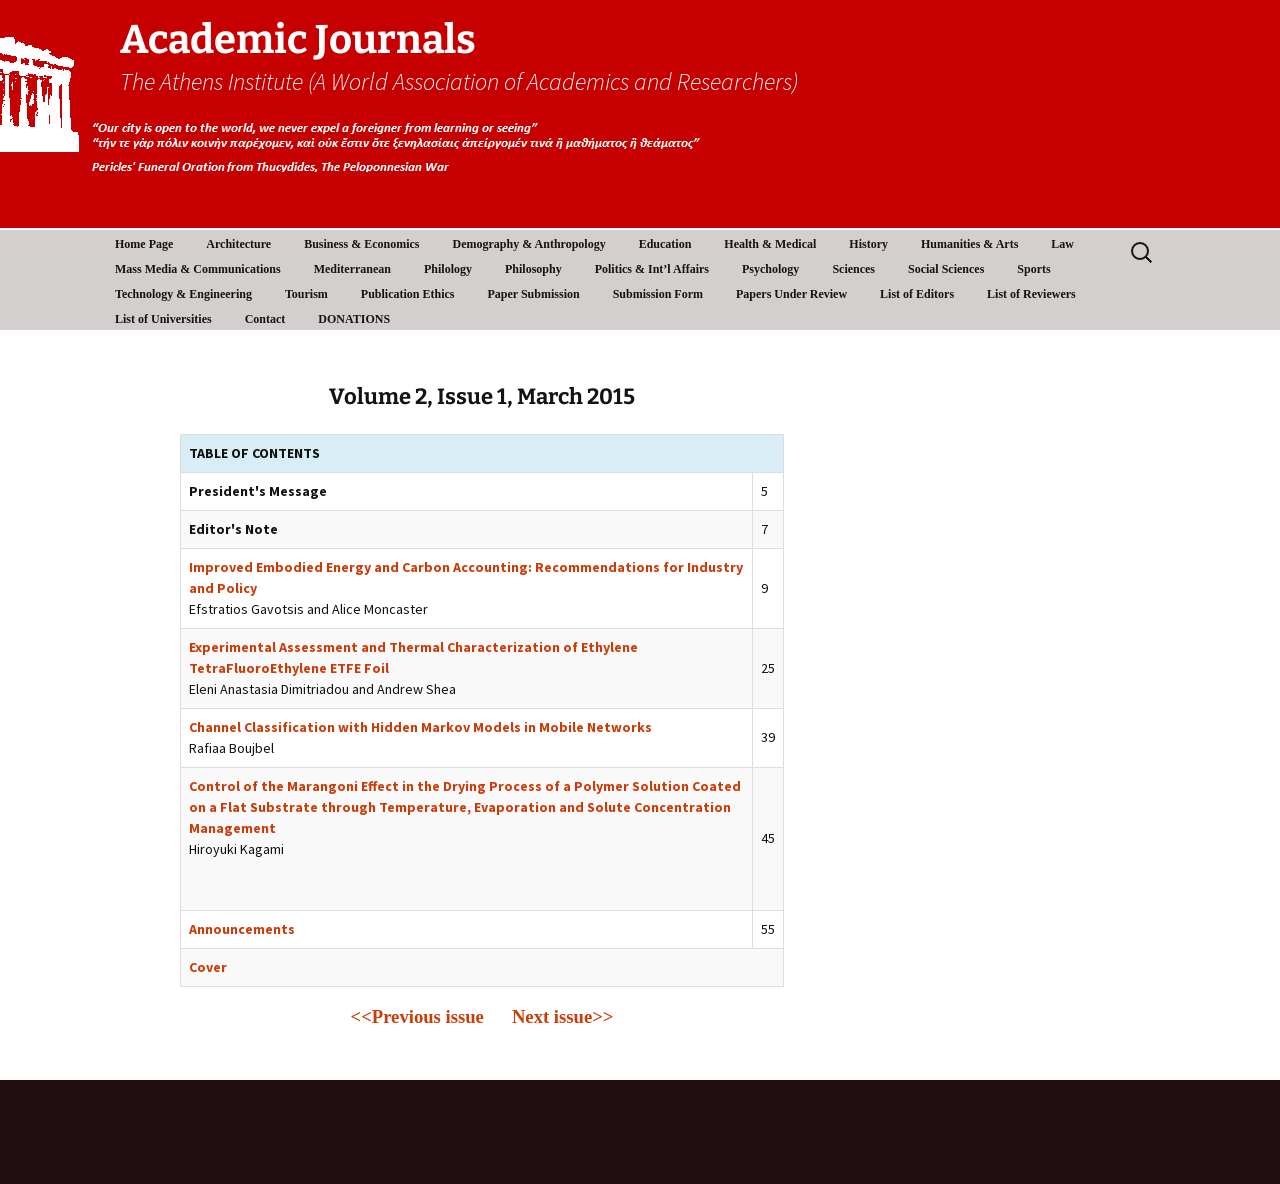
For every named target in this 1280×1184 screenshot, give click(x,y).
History (868, 244)
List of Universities (163, 319)
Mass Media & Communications (198, 269)
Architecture (238, 244)
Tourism (306, 294)
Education (665, 244)
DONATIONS (354, 319)
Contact (265, 319)
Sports (1033, 269)
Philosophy (533, 269)
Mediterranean (352, 269)
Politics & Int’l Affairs (652, 269)
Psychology (770, 269)
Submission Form (658, 294)
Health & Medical (770, 244)
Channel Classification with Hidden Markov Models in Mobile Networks (420, 727)
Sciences (853, 269)
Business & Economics (361, 244)
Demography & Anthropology (529, 244)
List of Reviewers (1031, 294)
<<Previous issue (417, 1016)
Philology (448, 269)
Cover (208, 967)
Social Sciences (946, 269)
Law (1062, 244)
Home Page (144, 244)
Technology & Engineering (183, 294)
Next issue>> (563, 1016)
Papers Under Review (791, 294)
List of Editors (917, 294)
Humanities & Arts (969, 244)
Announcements (242, 929)
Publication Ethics (408, 294)
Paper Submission (534, 294)
